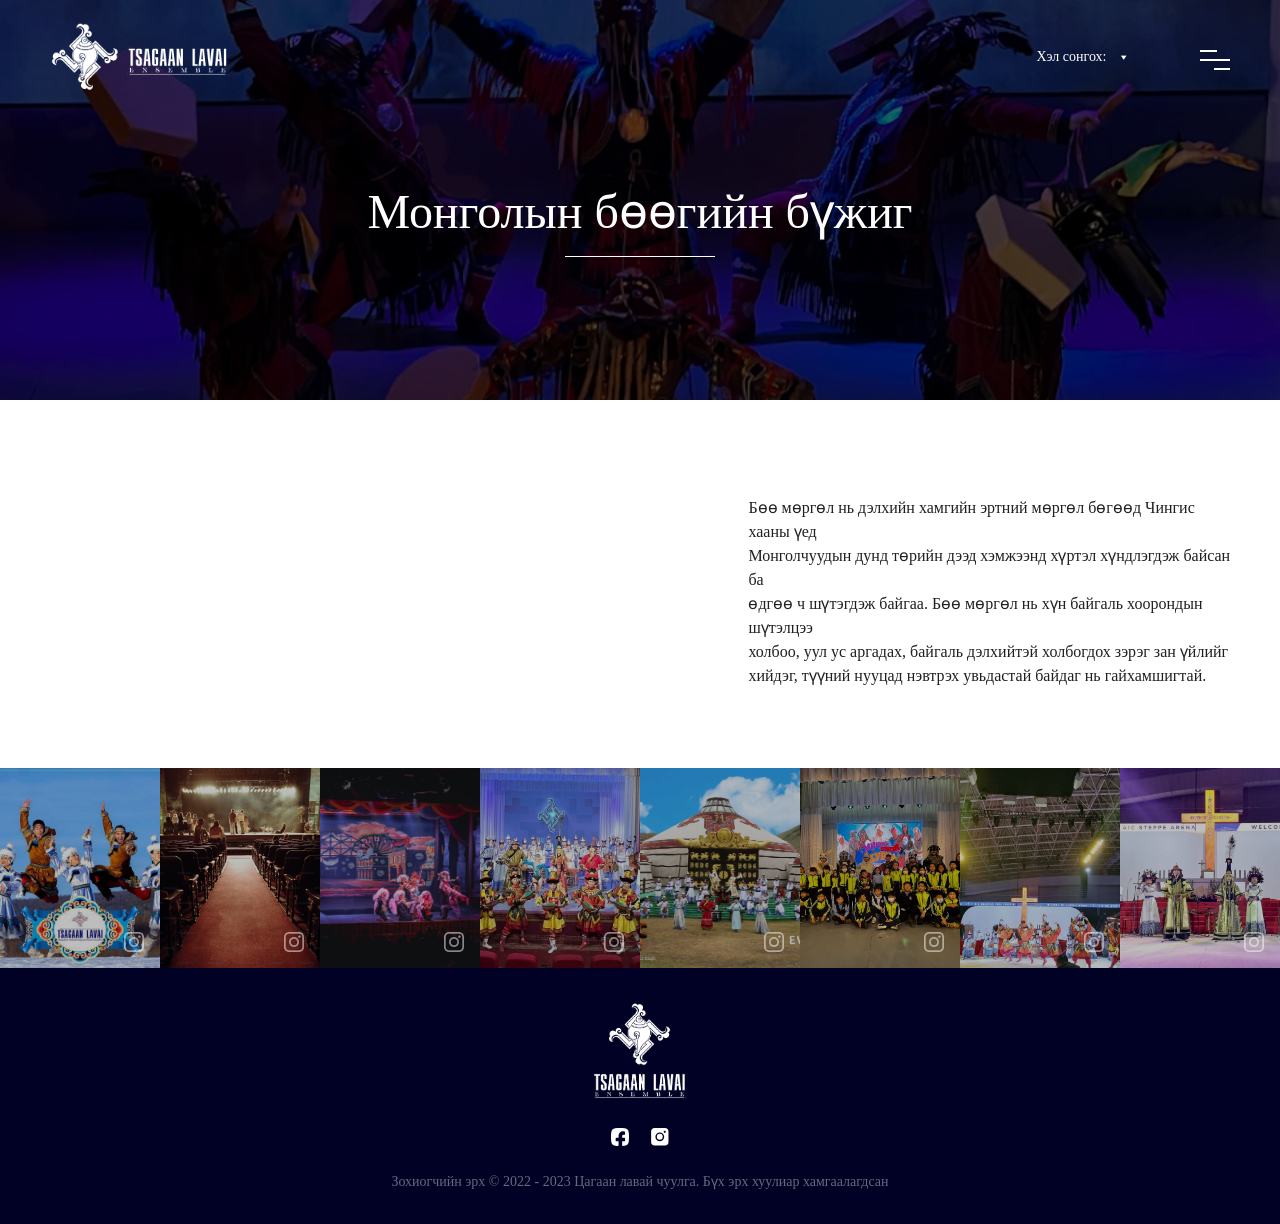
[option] (80, 868)
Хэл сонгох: (1084, 57)
